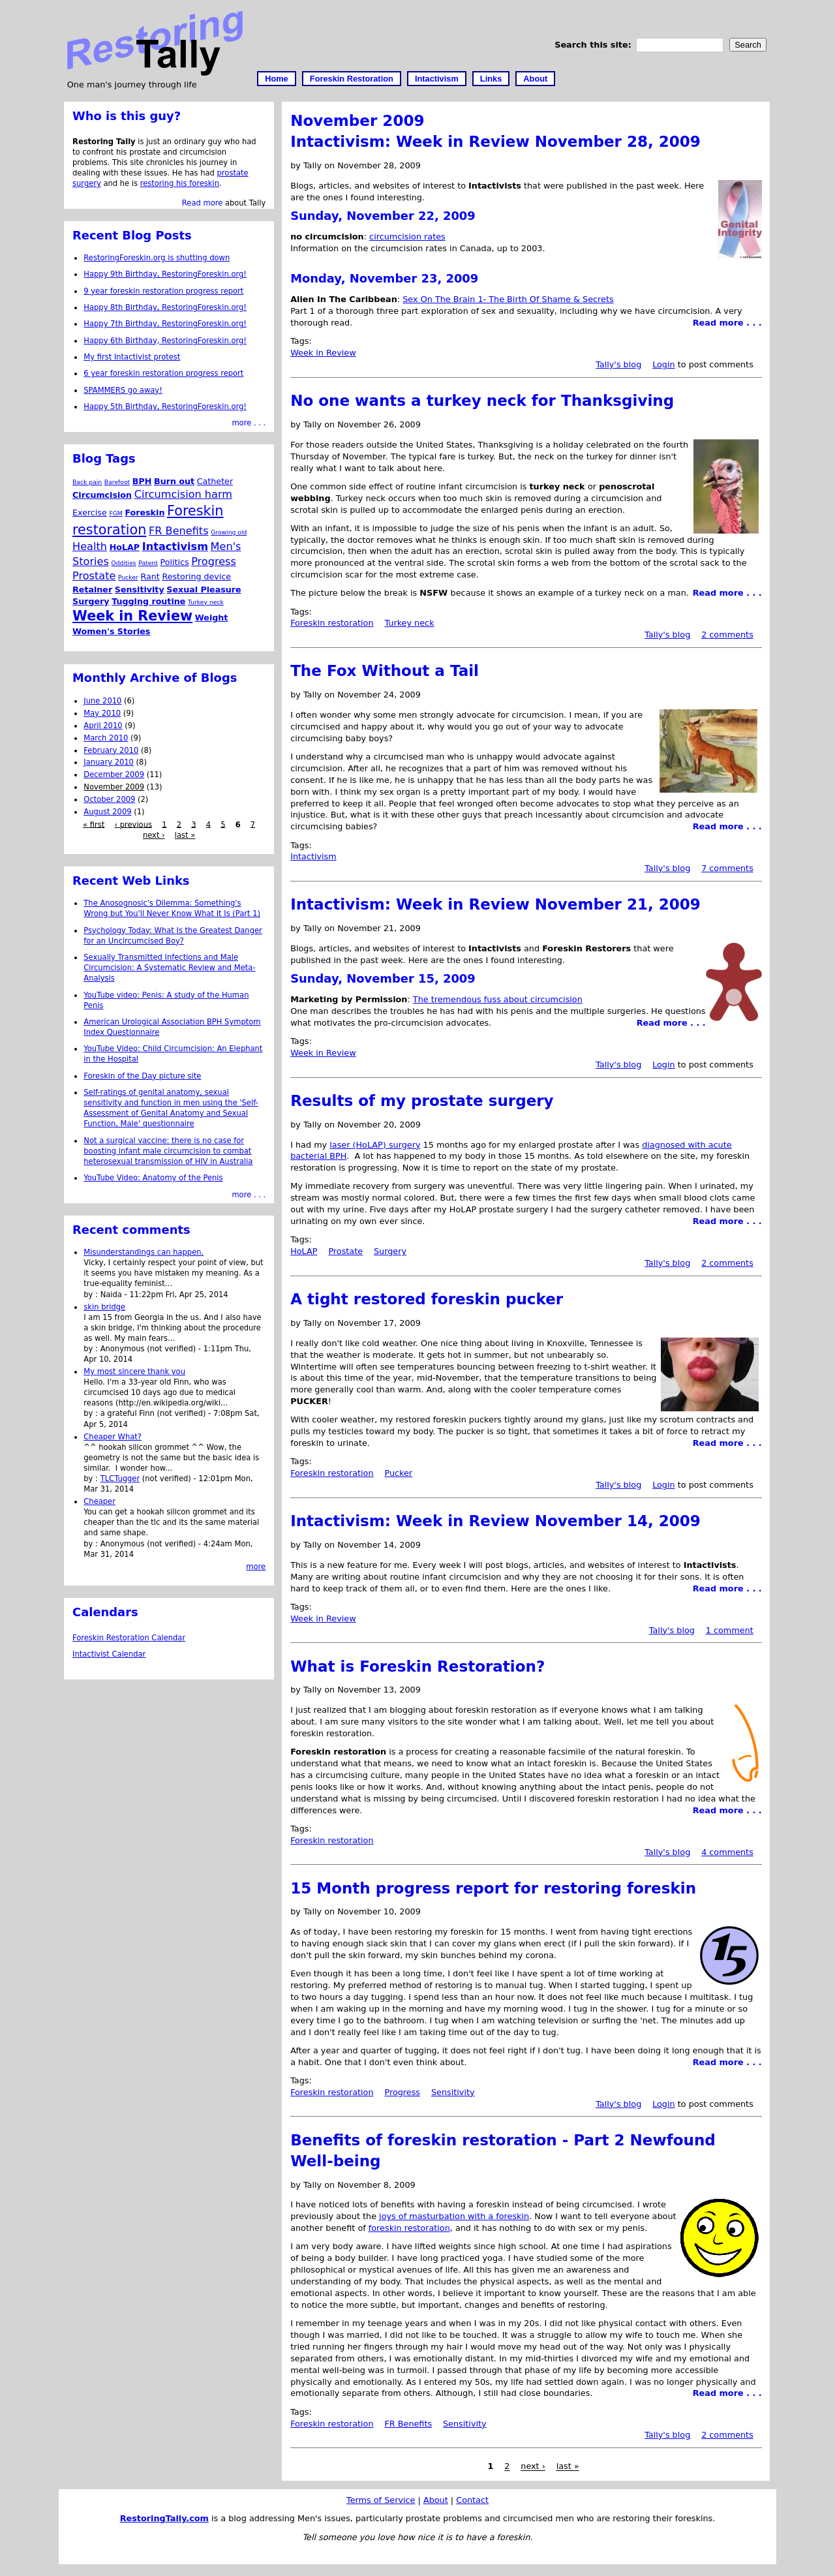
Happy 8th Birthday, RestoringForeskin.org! (165, 307)
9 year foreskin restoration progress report (163, 291)
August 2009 (107, 811)
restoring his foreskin (179, 183)
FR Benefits (408, 2424)
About (535, 79)
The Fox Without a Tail (384, 670)
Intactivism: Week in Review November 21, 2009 (495, 904)
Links (491, 79)
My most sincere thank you (134, 1371)
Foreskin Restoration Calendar (128, 1637)
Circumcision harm (183, 494)
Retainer (92, 589)
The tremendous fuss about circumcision (498, 999)
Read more (202, 202)
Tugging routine (148, 601)
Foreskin (144, 512)
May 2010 (102, 713)
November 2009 (114, 786)
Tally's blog (618, 364)
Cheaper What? (113, 1436)
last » (567, 2467)
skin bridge (104, 1306)
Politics (174, 562)
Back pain (87, 481)
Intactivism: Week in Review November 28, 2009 (495, 141)
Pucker (398, 1473)
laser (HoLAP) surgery (374, 1145)
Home (276, 79)
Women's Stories (111, 631)
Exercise (89, 512)
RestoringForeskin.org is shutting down (157, 257)
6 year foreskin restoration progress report (163, 373)
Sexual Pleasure (203, 589)
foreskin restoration (409, 2228)
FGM (115, 513)
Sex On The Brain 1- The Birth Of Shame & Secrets (507, 299)
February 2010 (111, 750)
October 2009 (109, 799)
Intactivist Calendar (108, 1654)
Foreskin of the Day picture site (142, 1076)
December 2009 (114, 774)
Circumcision (102, 495)
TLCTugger (120, 1478)
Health (89, 546)
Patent (148, 562)
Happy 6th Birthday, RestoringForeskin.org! (165, 340)
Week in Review (323, 353)
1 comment (729, 1630)
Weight (211, 617)
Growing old (229, 532)
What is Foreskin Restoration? (417, 1666)
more (256, 1566)
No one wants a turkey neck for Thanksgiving (482, 400)
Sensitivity (453, 2092)
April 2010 (103, 725)
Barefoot (117, 481)
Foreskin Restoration (351, 79)
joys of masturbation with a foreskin (454, 2216)
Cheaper (99, 1501)
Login (663, 364)
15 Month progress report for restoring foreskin (493, 1888)
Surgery (390, 1251)
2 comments (727, 634)
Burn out (174, 481)
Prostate (345, 1251)
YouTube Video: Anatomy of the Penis (153, 1177)
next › (533, 2467)
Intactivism (437, 79)
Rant (150, 576)
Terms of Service (380, 2500)
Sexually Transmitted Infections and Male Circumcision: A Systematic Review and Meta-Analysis (169, 968)
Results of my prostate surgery (422, 1100)
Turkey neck (409, 623)
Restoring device (196, 576)
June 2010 (102, 700)
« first (93, 824)
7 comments (727, 868)
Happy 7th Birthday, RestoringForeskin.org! (165, 323)
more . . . (249, 422)
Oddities (124, 562)
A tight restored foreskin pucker (426, 1299)
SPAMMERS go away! (123, 390)
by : (92, 1294)
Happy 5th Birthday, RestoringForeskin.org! (165, 406)
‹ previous (133, 824)
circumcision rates (407, 236)
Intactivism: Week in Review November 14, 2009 (495, 1520)
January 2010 (109, 762)
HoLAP (303, 1251)
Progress (402, 2092)
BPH (142, 481)
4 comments (727, 1852)
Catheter (215, 481)
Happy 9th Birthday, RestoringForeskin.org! (165, 274)
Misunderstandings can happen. (144, 1252)
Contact (472, 2500)
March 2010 (106, 738)
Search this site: (594, 45)
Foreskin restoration (331, 623)
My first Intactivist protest (132, 356)
